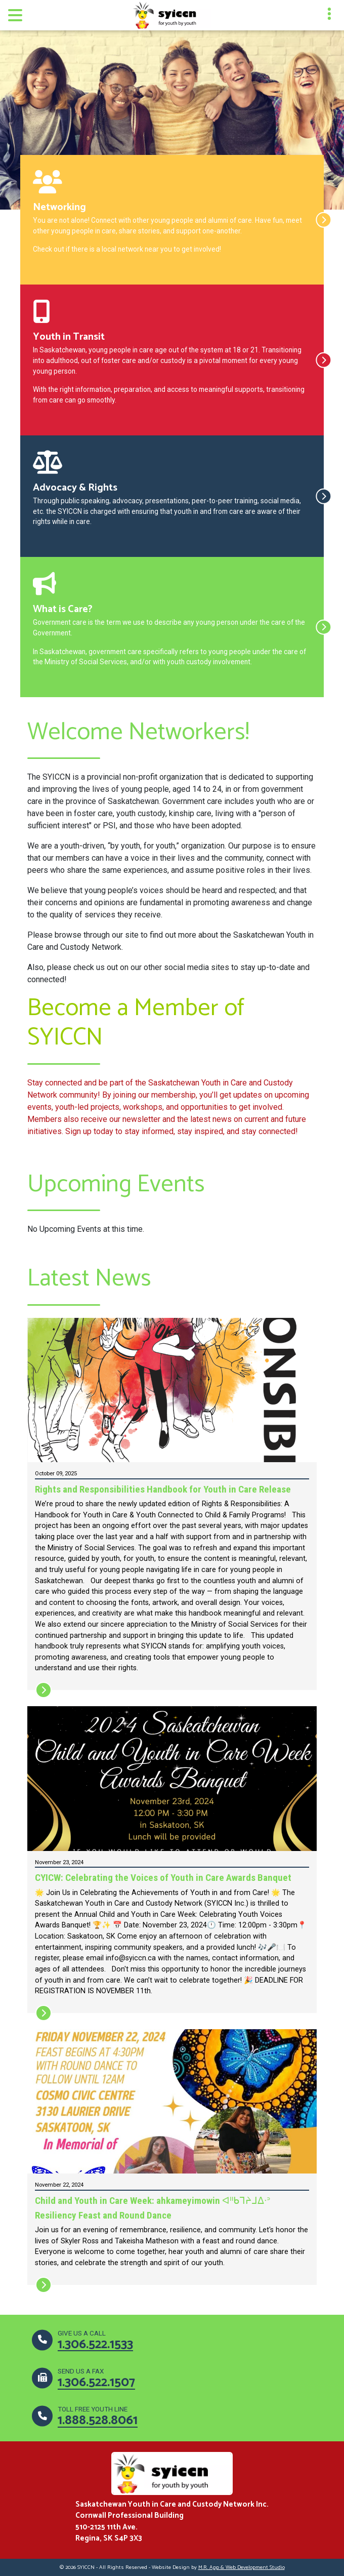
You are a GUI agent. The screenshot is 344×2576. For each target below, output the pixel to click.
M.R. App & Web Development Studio (241, 2567)
